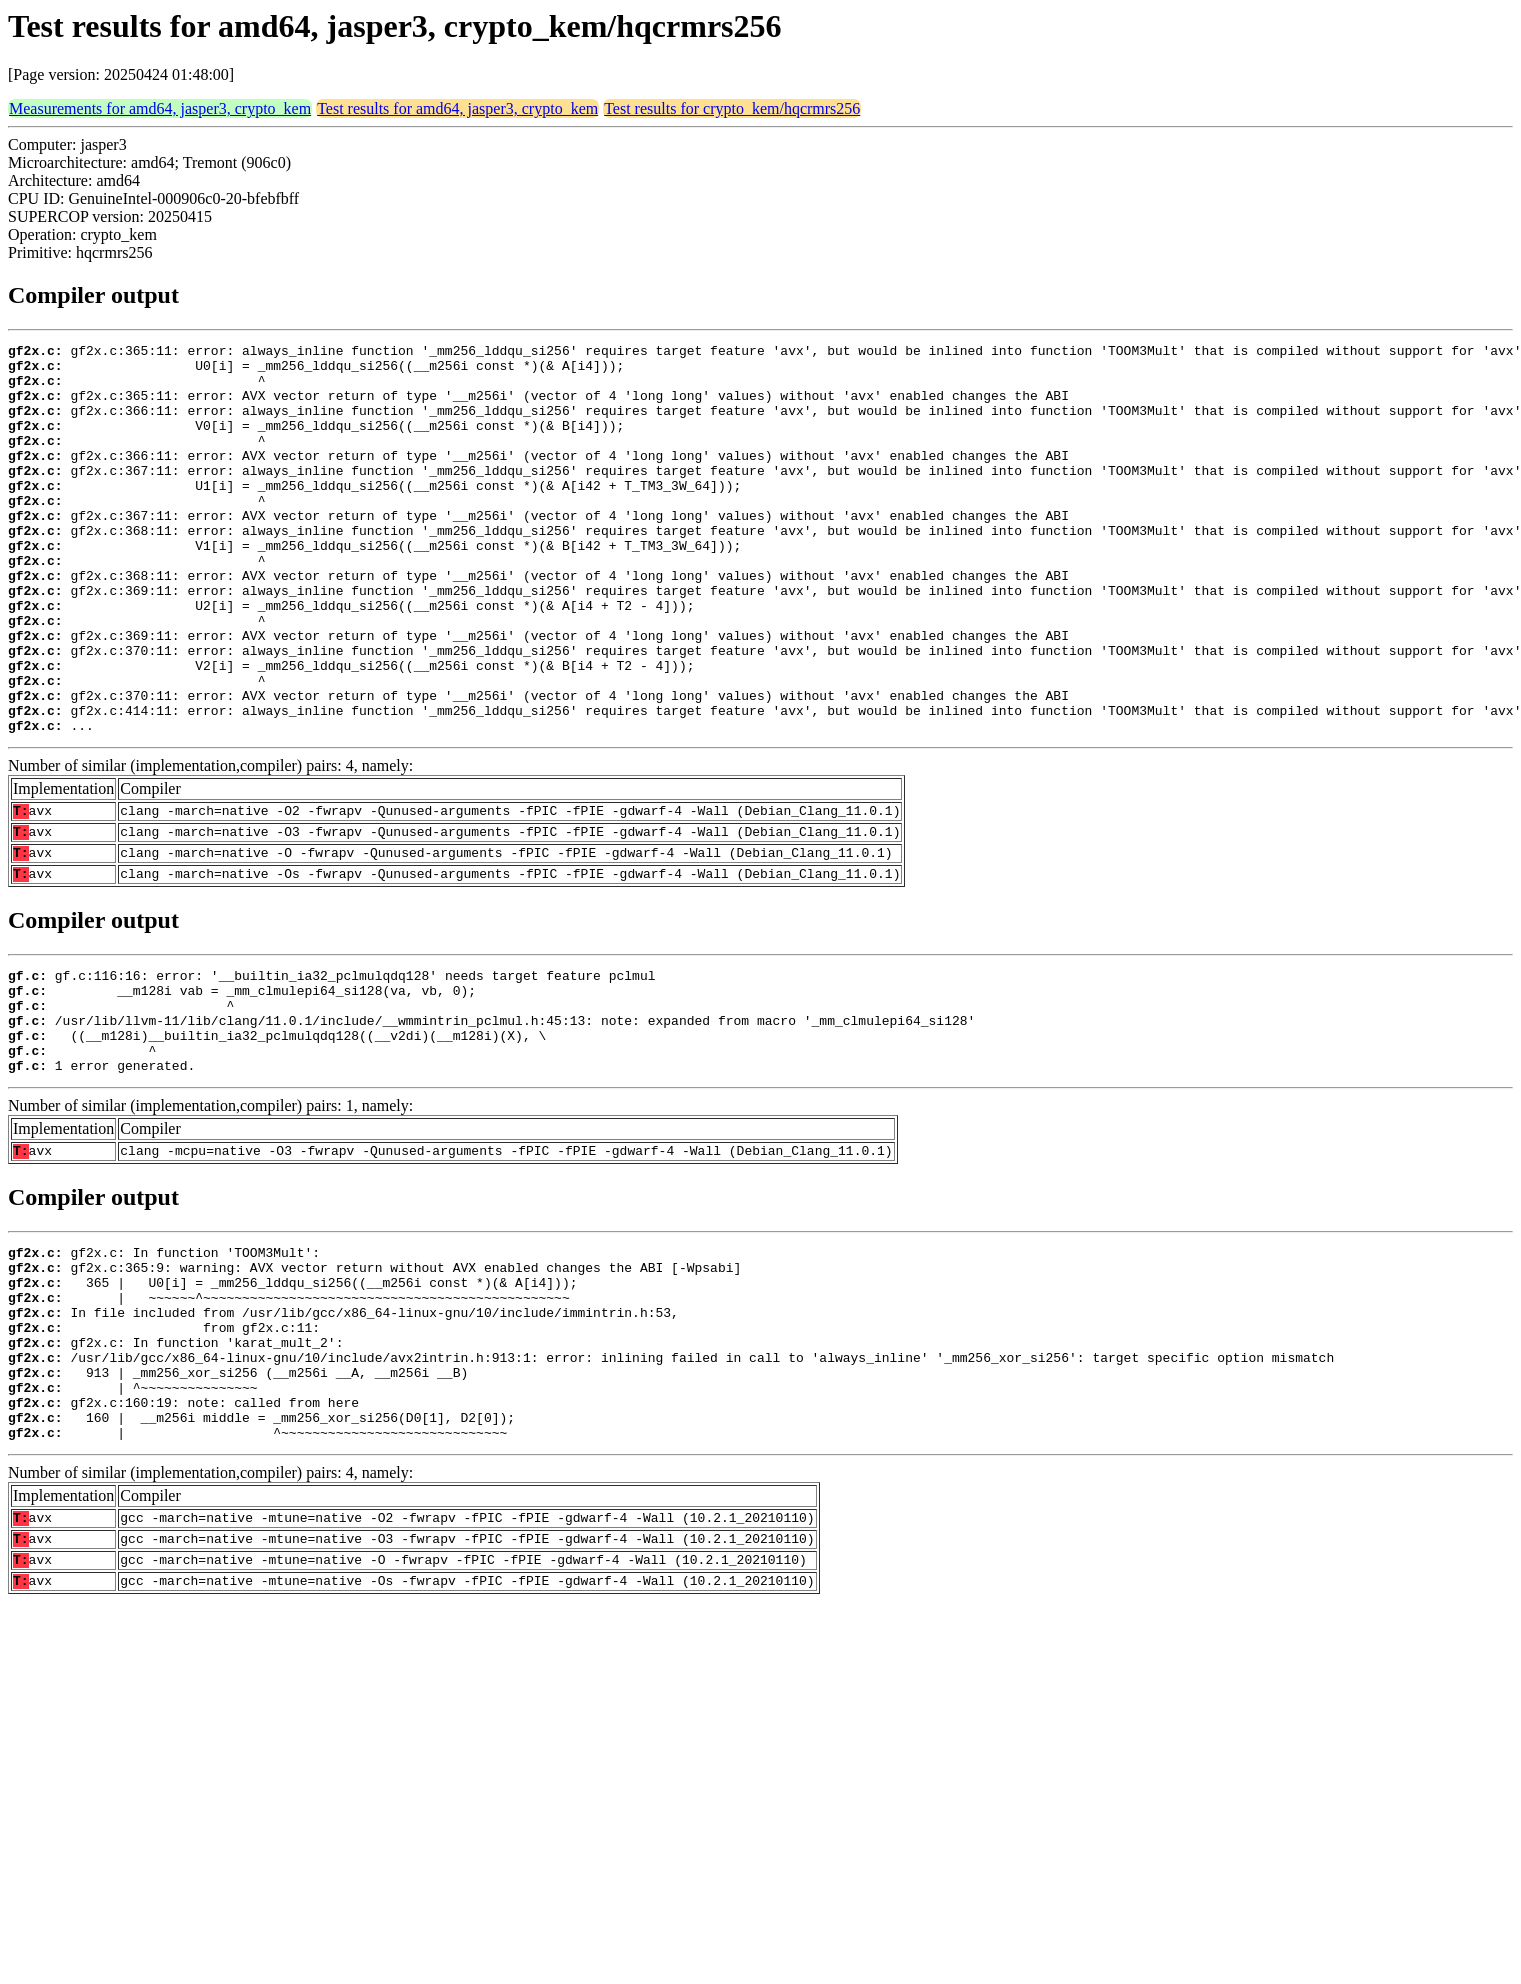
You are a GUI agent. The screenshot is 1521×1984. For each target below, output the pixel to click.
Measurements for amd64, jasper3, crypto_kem (160, 108)
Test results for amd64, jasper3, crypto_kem (457, 108)
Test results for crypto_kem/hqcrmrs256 (732, 108)
